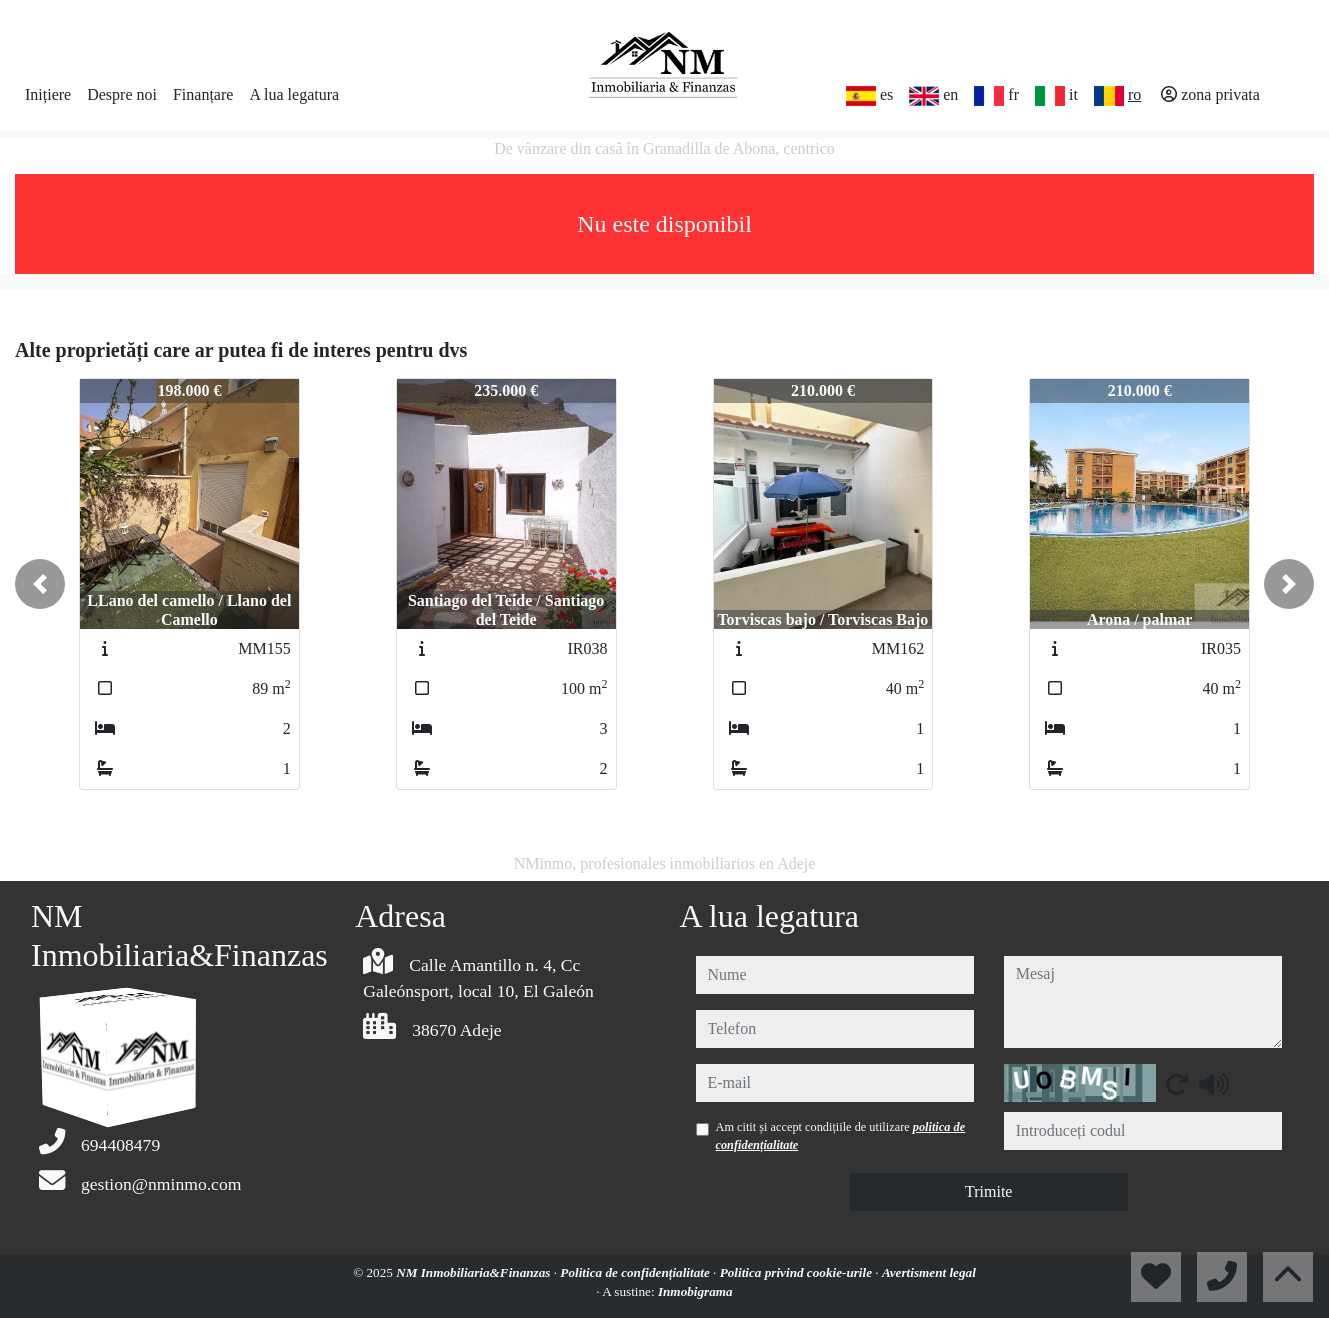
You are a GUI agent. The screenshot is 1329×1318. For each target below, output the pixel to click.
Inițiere (48, 94)
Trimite (988, 1191)
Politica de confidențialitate (636, 1272)
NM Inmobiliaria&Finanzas (475, 1272)
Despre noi (122, 94)
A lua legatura (294, 94)
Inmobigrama (695, 1291)
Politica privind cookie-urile (798, 1272)
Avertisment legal (929, 1272)
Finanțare (203, 94)
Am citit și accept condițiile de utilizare (841, 1136)
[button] (40, 584)
